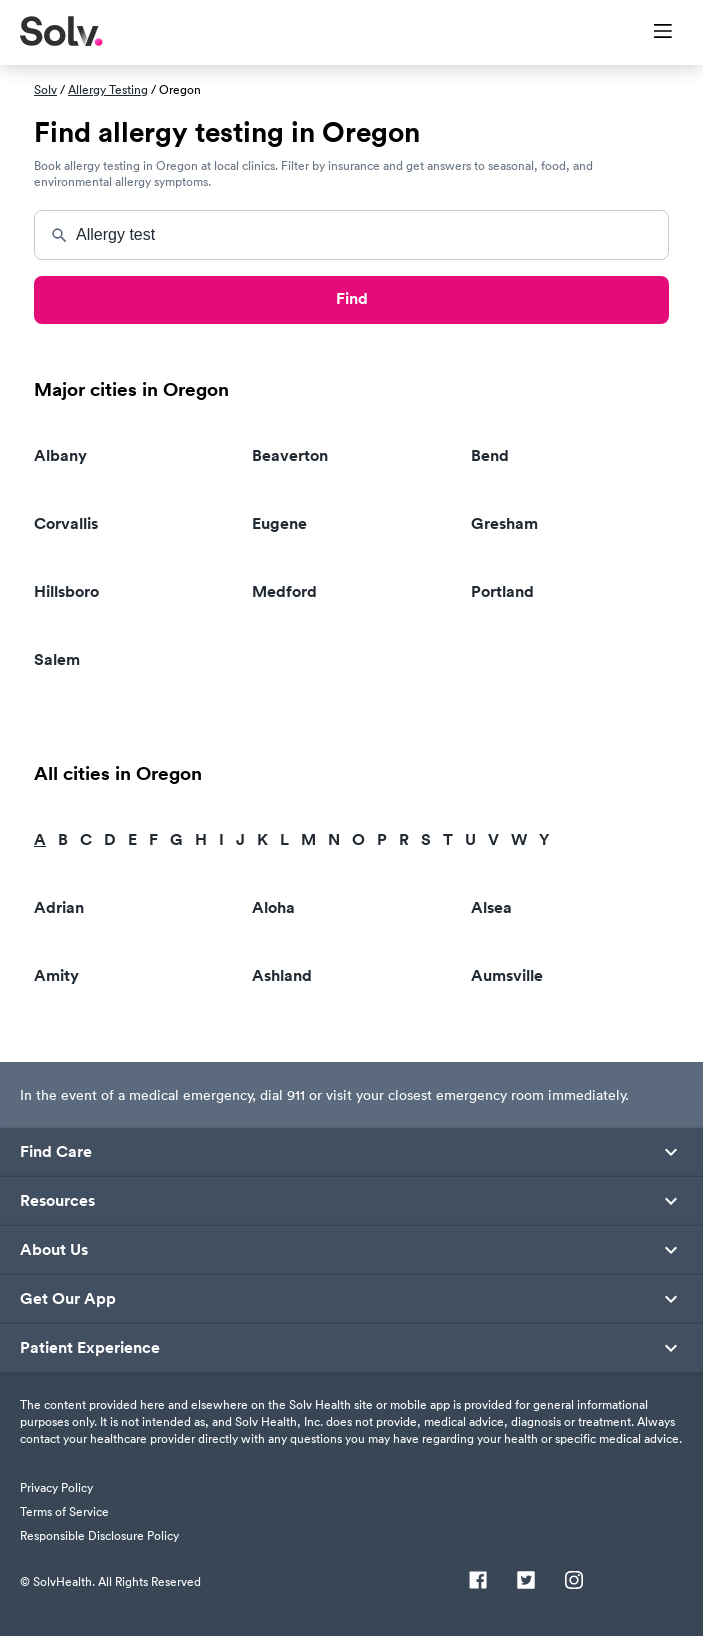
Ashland (282, 975)
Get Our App (68, 1299)
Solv (45, 89)
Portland (502, 591)
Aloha (273, 907)
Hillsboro (66, 591)
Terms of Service (64, 1511)
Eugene (279, 523)
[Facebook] (478, 1582)
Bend (490, 455)
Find (352, 298)
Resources (57, 1201)
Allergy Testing (108, 89)
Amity (56, 975)
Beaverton (290, 455)
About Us (54, 1250)
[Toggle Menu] (650, 33)
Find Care (56, 1152)
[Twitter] (526, 1582)
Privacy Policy (56, 1487)
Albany (60, 455)
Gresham (504, 523)
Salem (57, 659)
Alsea (491, 907)
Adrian (59, 907)
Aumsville (507, 975)
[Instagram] (574, 1582)
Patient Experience (90, 1348)
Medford (284, 591)
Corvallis (66, 523)
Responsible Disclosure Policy (99, 1535)
